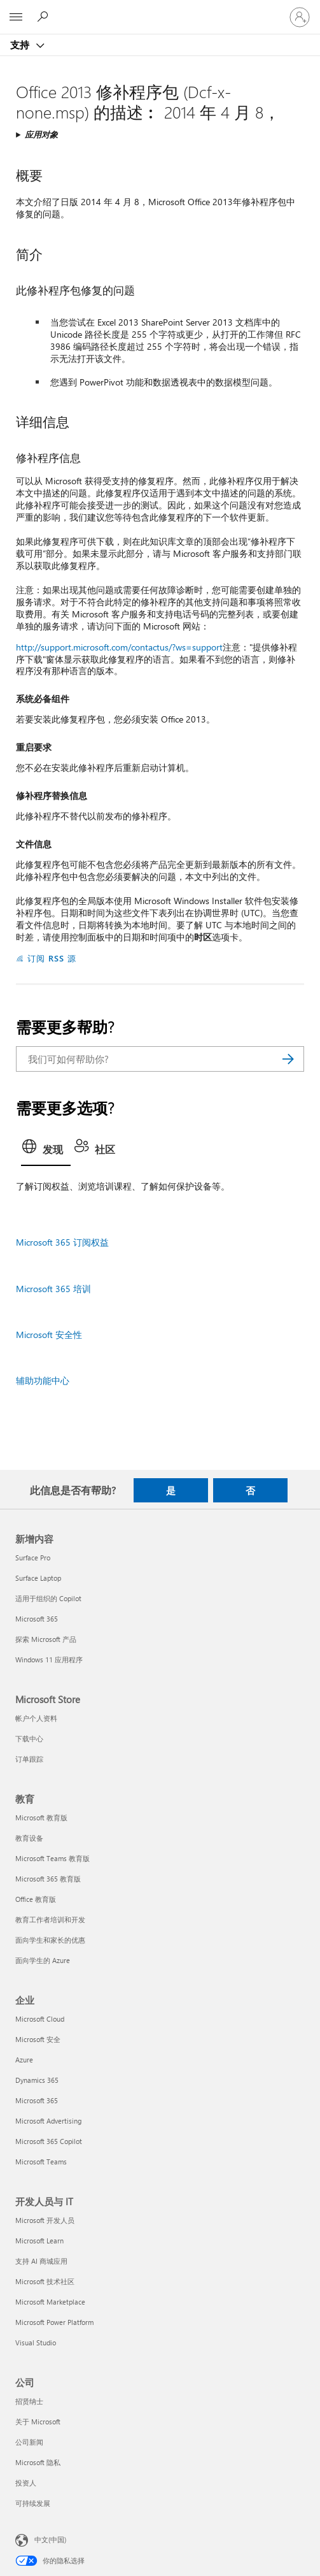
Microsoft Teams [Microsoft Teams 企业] (41, 2161)
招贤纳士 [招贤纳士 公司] (29, 2401)
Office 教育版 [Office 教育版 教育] (35, 1899)
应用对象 (41, 134)
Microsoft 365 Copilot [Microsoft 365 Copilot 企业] (48, 2141)
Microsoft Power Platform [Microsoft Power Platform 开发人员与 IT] (54, 2322)
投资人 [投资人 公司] (25, 2482)
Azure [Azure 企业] (24, 2059)
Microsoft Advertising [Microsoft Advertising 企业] (48, 2121)
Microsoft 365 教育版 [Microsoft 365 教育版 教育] (48, 1878)
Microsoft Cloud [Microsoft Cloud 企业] (39, 2019)
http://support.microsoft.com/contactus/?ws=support (119, 647)
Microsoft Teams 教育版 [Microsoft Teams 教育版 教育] (52, 1858)
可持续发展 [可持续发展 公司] (32, 2503)
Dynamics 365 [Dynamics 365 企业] (37, 2080)
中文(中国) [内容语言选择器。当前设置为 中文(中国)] (50, 2539)
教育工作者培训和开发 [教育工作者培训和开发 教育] (50, 1919)
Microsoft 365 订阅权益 (62, 1242)
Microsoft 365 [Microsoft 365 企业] (36, 2100)
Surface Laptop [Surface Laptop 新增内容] (38, 1578)
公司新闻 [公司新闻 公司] (29, 2442)
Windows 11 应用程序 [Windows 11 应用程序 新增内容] (49, 1659)
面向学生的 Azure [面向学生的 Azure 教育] (42, 1960)
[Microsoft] (160, 9)
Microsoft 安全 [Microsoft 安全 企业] (37, 2039)
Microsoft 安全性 (49, 1334)
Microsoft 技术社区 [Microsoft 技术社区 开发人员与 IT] (44, 2281)
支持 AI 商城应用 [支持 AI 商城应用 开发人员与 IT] (41, 2261)
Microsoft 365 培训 (53, 1289)
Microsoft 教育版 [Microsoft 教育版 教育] (41, 1817)
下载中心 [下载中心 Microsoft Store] (29, 1738)
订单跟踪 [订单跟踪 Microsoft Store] (29, 1759)
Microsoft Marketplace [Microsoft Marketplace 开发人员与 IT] (50, 2301)
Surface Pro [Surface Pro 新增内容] (32, 1557)
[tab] (46, 1150)
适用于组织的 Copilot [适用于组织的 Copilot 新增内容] (48, 1598)
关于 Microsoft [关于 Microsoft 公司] (37, 2421)
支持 (21, 44)
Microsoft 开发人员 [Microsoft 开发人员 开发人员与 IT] (44, 2220)
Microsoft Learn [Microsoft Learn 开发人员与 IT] (39, 2240)
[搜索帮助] (44, 16)
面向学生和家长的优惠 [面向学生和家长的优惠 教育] (50, 1940)
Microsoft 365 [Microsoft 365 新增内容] (36, 1618)
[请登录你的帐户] (299, 17)
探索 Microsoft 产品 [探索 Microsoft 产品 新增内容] (45, 1639)
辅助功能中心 (42, 1380)
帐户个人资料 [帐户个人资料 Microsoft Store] (36, 1718)
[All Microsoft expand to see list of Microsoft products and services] (16, 17)
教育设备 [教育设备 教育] (29, 1838)
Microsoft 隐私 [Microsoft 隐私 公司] (37, 2462)
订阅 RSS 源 (51, 958)
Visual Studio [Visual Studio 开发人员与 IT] (35, 2342)
